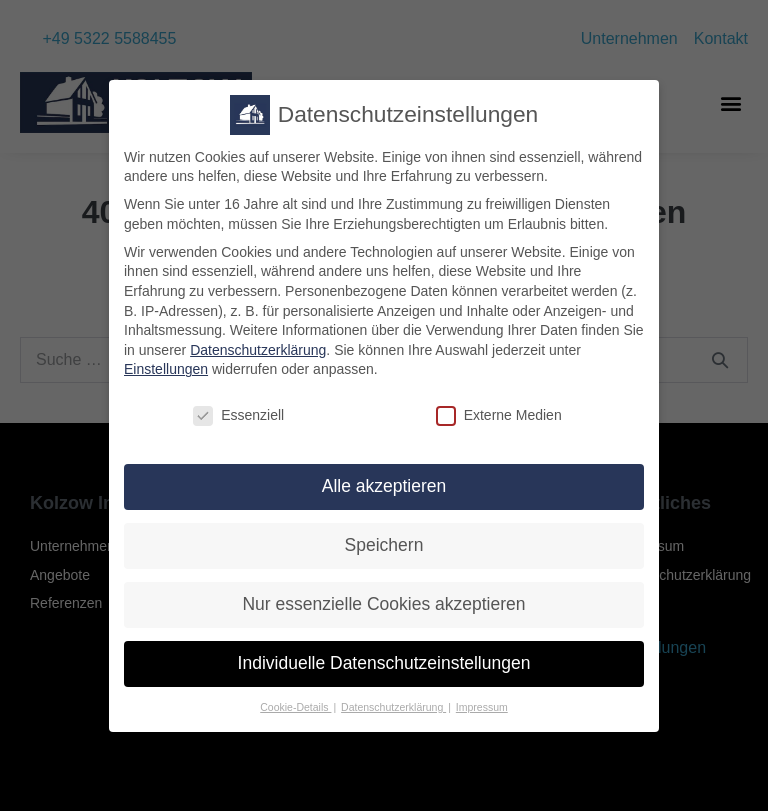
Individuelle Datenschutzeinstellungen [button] (384, 674)
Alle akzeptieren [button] (384, 497)
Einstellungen (166, 380)
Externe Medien (499, 426)
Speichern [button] (384, 556)
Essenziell (238, 426)
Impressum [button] (482, 718)
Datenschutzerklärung (258, 361)
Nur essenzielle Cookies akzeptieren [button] (383, 615)
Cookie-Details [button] (295, 718)
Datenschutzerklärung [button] (393, 718)
